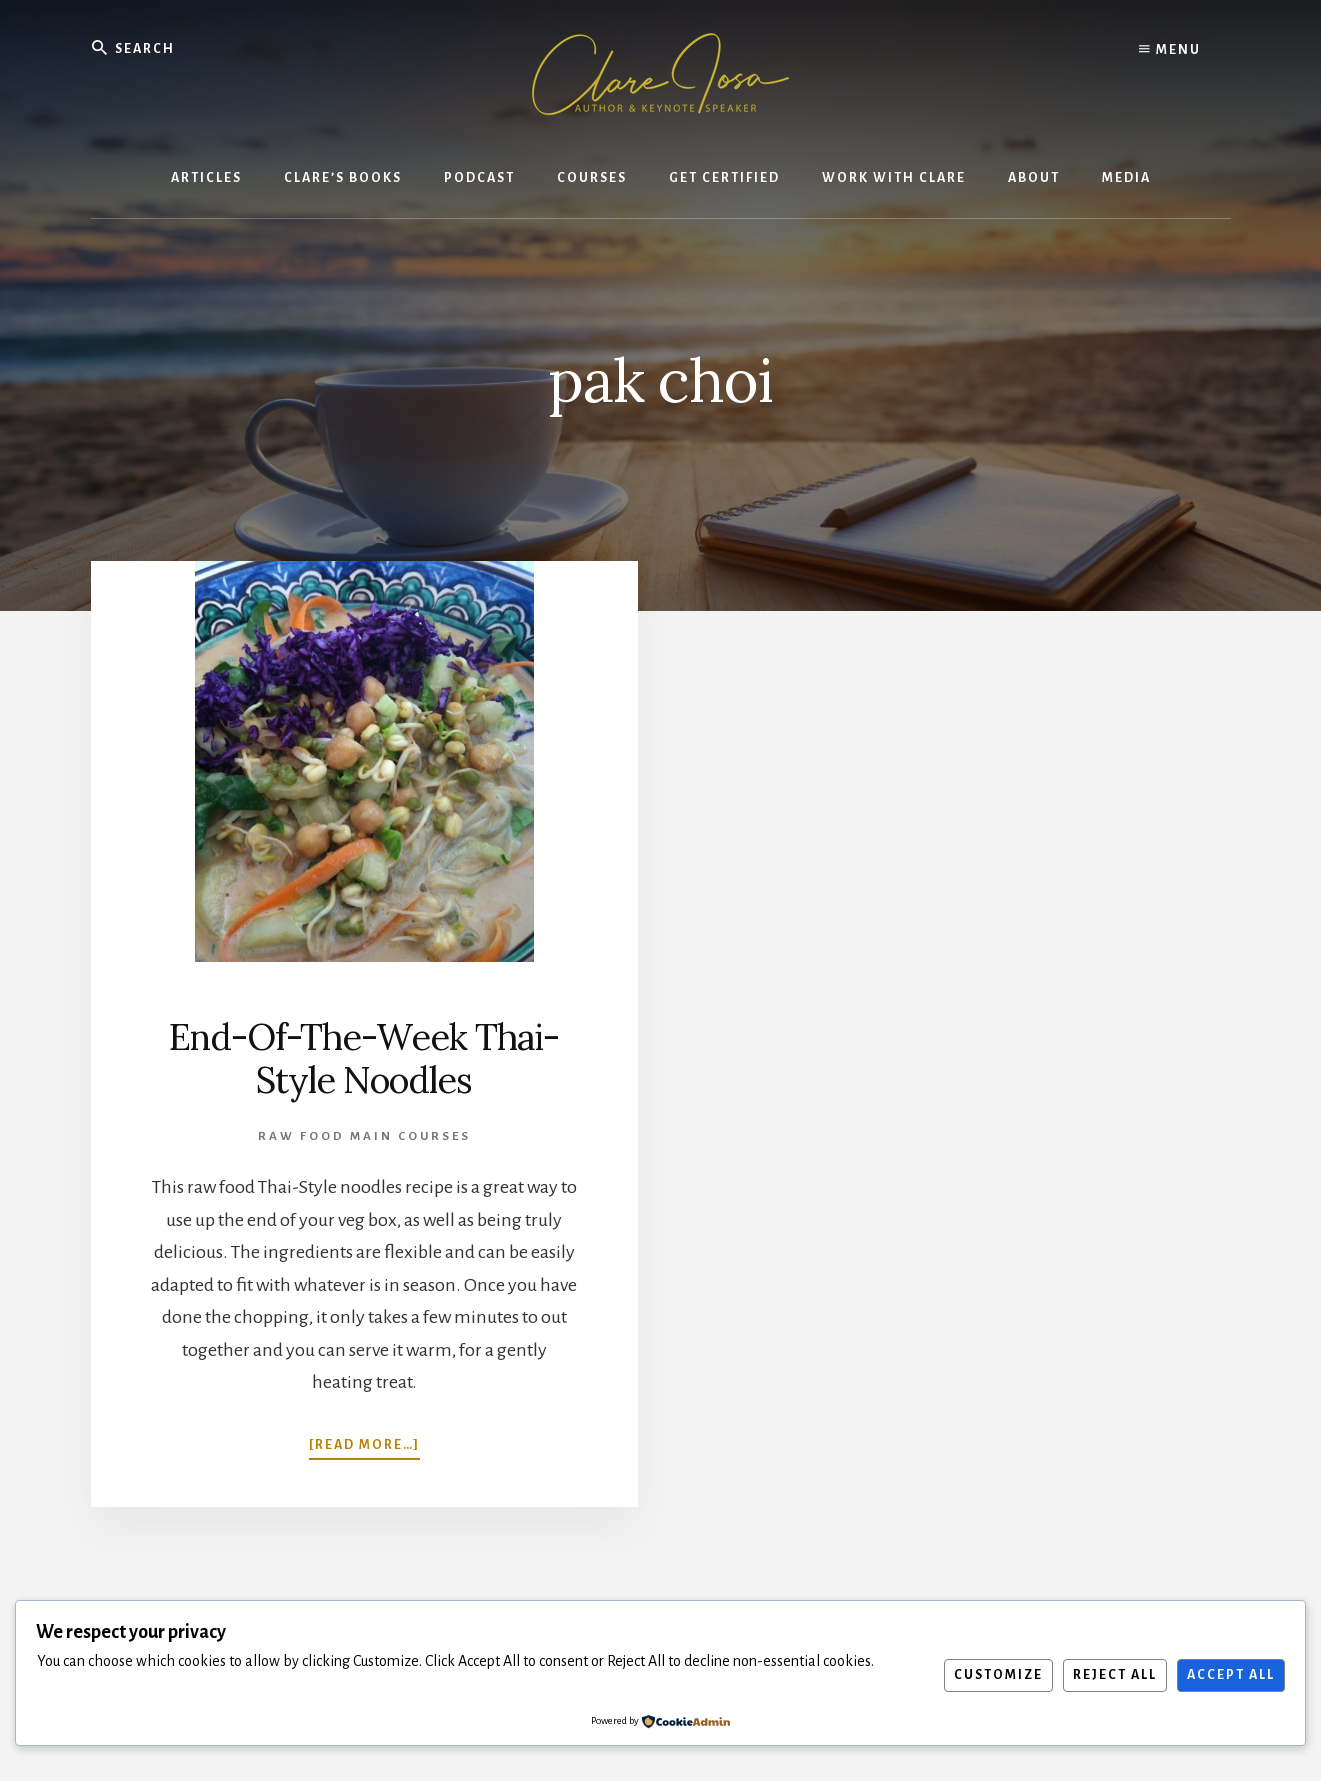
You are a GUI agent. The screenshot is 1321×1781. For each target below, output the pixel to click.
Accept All (1231, 1675)
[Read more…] (364, 1443)
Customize (998, 1675)
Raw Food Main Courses (364, 1136)
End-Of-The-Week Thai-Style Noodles (364, 1058)
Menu (1170, 50)
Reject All (1115, 1675)
